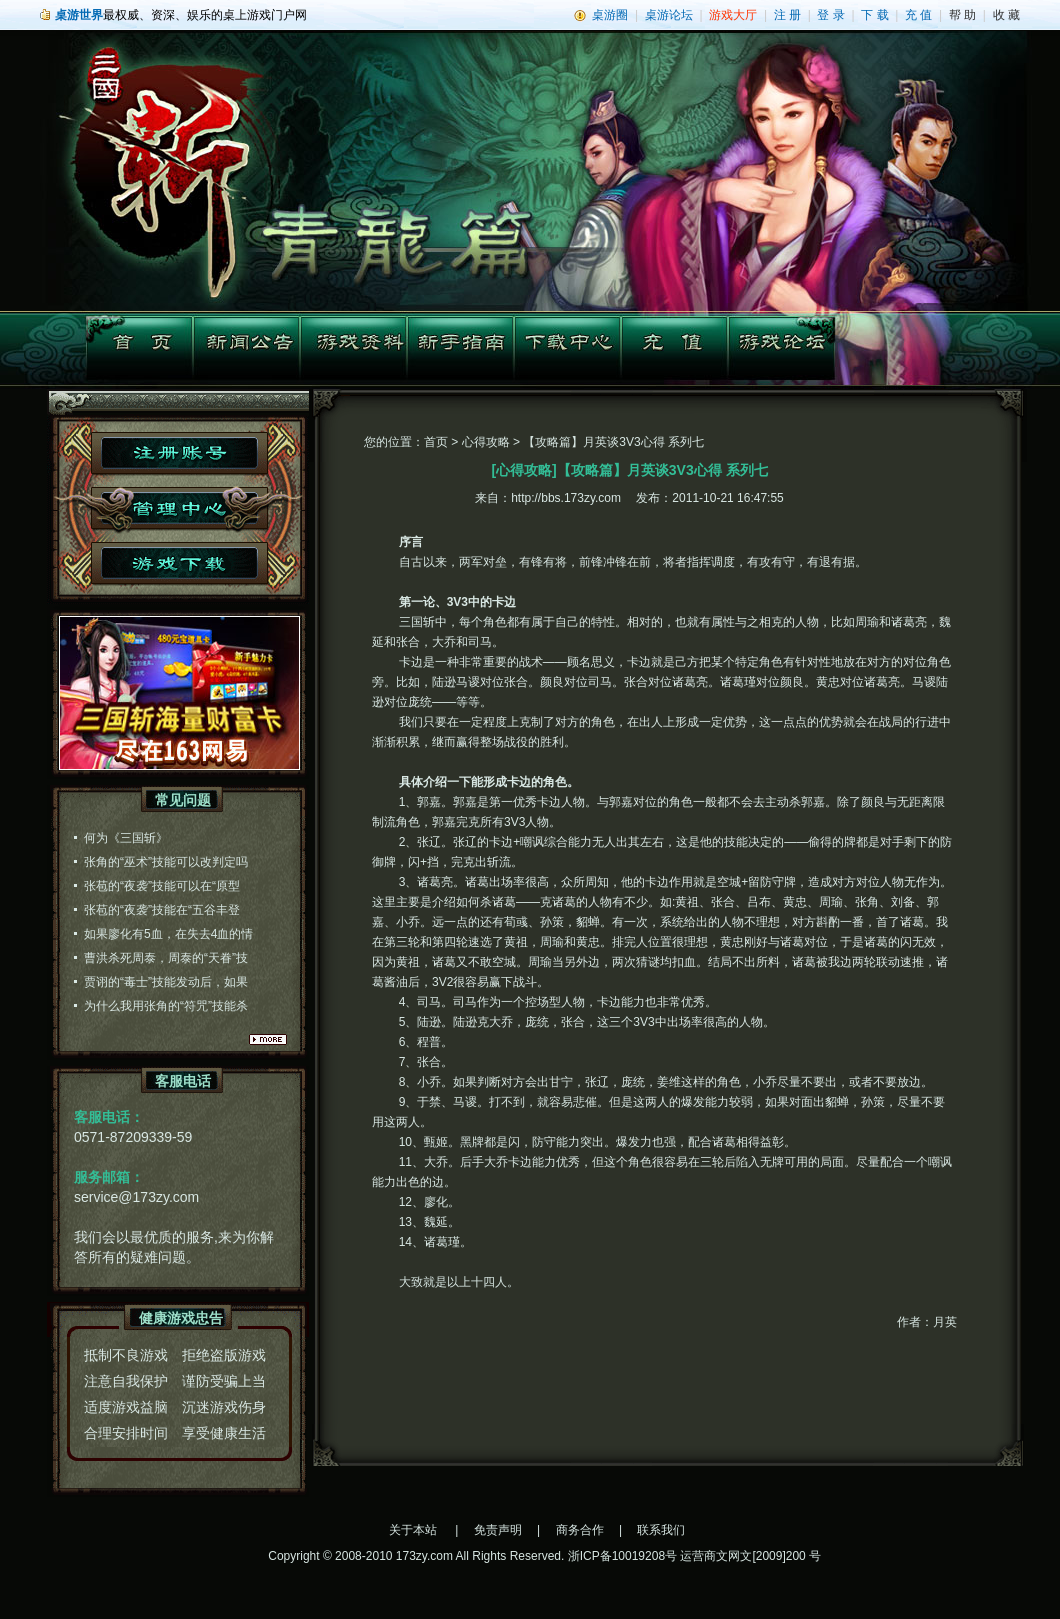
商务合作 (580, 1530)
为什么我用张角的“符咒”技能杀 (166, 1006)
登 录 (830, 15)
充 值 (918, 15)
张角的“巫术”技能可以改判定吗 (166, 862)
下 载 (874, 15)
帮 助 (962, 15)
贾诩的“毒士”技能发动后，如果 (166, 982)
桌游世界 (79, 15)
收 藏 (1006, 15)
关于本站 (413, 1530)
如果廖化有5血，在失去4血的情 (168, 934)
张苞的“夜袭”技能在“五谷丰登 (162, 910)
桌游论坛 (669, 15)
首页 (436, 442)
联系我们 (661, 1530)
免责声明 (498, 1530)
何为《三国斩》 (126, 838)
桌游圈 (610, 15)
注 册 (787, 15)
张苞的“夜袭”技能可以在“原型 (162, 886)
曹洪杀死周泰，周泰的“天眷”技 (166, 958)
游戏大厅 (733, 15)
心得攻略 (486, 442)
